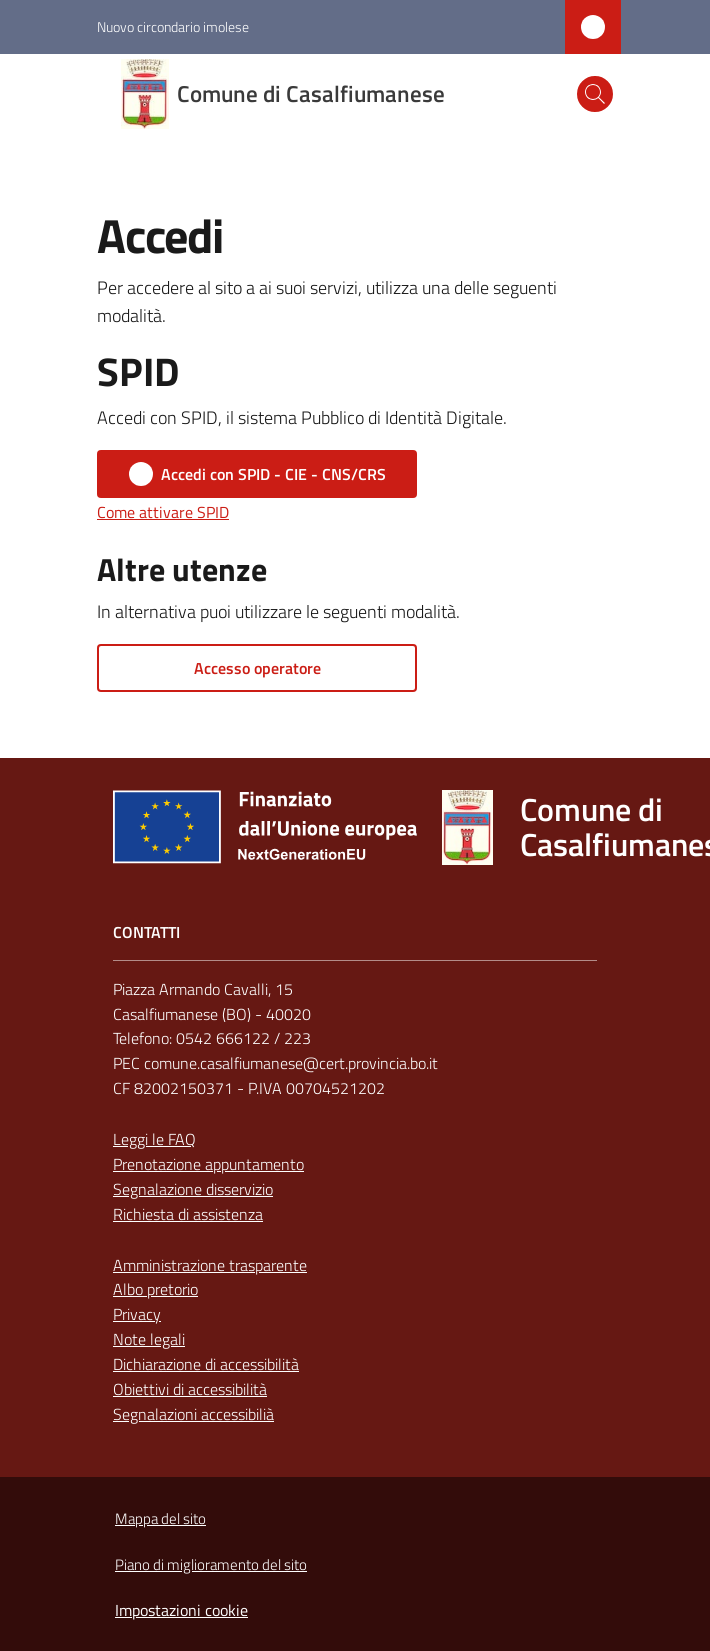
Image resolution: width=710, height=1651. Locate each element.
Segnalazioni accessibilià (193, 1414)
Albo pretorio (155, 1289)
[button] (595, 94)
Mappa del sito (160, 1518)
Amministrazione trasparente (210, 1265)
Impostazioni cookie (181, 1610)
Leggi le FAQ (154, 1139)
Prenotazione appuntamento (208, 1164)
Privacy (137, 1314)
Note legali (149, 1339)
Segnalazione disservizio (193, 1189)
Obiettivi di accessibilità (190, 1389)
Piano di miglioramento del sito (211, 1564)
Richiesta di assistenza (188, 1214)
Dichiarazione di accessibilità (206, 1364)
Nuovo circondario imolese (173, 26)
